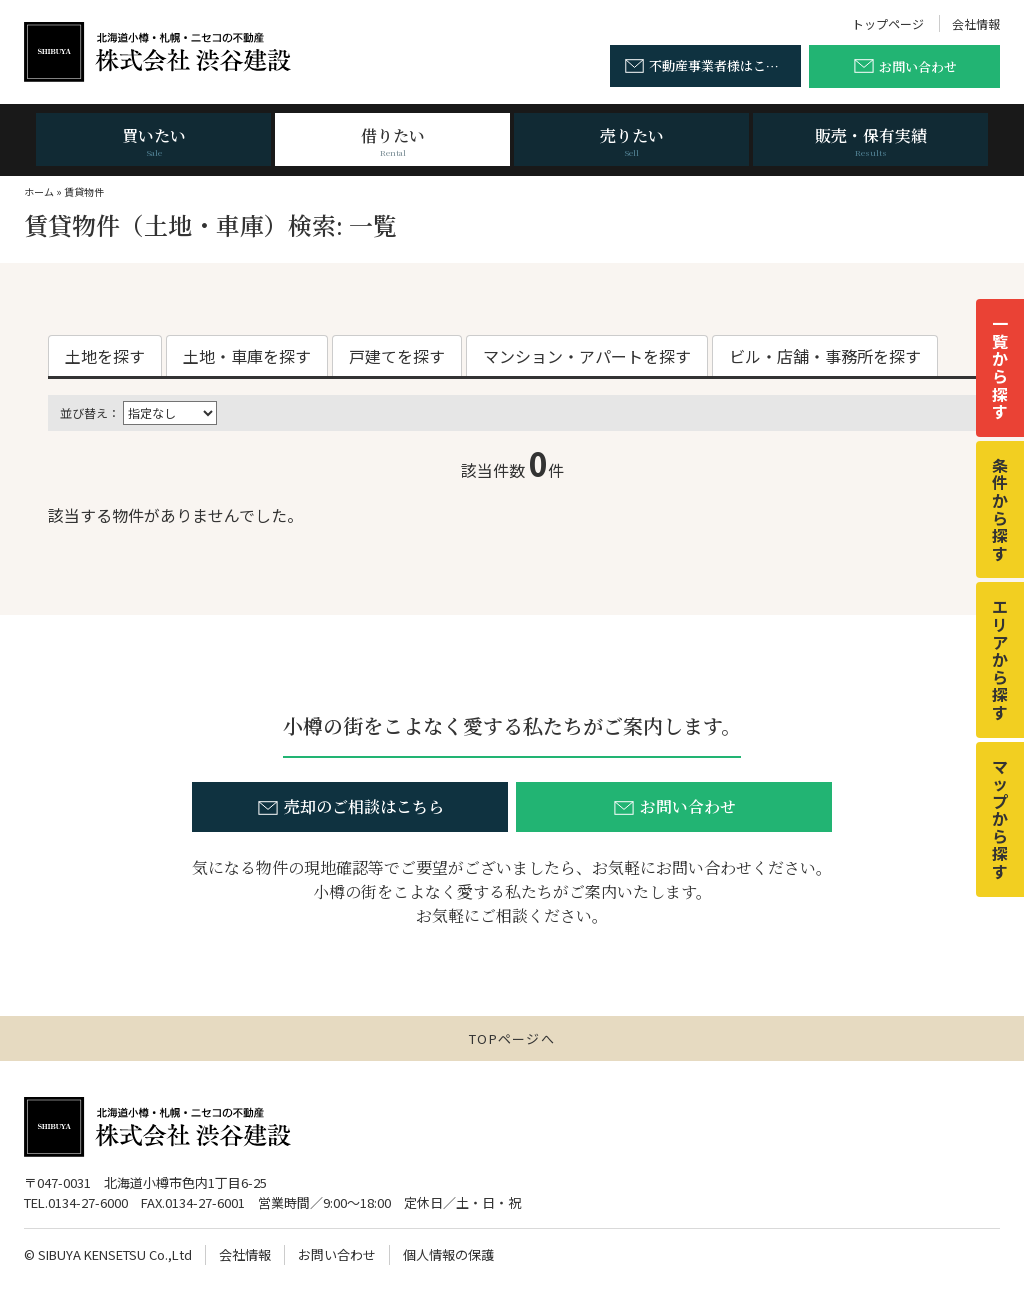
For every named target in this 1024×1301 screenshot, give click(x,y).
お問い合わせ (337, 1254)
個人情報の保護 (448, 1254)
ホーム (39, 191)
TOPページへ (512, 1038)
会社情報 (976, 23)
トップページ (888, 23)
